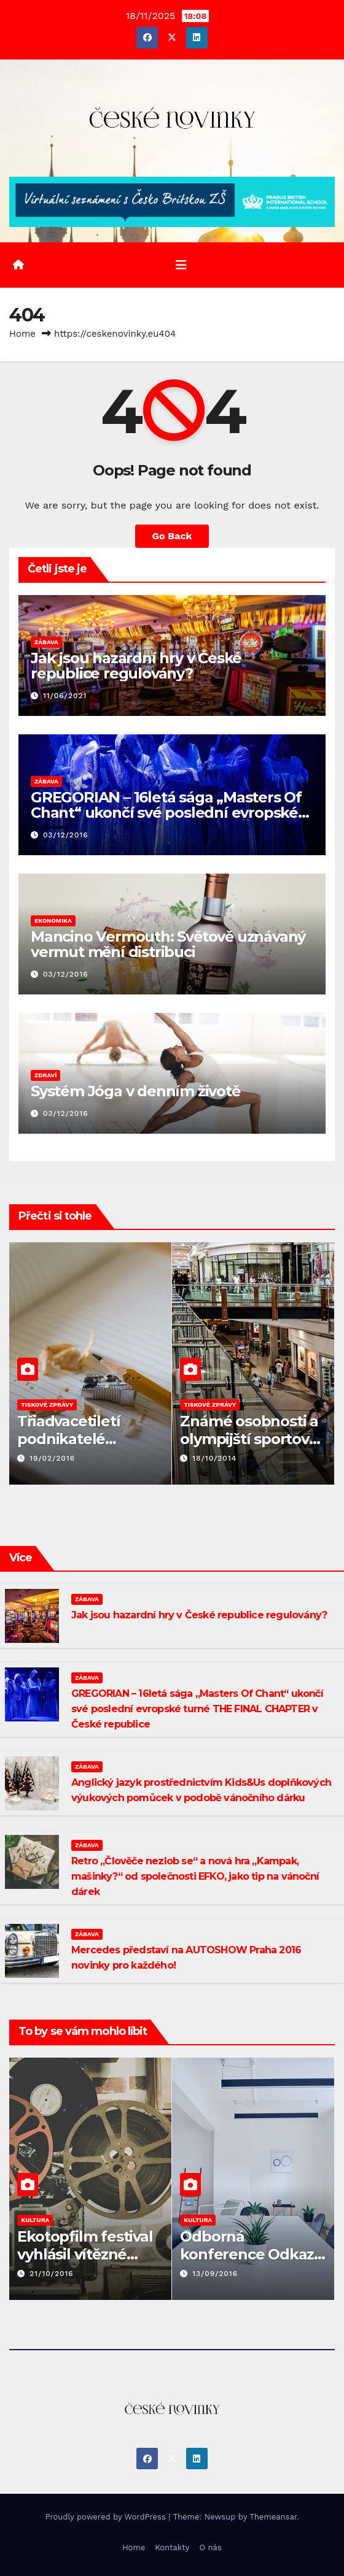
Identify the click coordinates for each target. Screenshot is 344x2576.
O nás (210, 2547)
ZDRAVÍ (45, 1075)
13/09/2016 (215, 2273)
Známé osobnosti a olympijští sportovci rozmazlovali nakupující (250, 1447)
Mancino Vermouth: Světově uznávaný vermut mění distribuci (168, 944)
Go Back (172, 536)
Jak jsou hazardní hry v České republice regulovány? (136, 665)
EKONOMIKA (53, 920)
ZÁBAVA (46, 642)
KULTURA (35, 2220)
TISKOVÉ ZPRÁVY (47, 1404)
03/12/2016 (65, 835)
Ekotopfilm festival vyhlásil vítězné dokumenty (84, 2254)
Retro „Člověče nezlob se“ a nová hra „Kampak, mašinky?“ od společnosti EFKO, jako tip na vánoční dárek (195, 1876)
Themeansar (273, 2516)
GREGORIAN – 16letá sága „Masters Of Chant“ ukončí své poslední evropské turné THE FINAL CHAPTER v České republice (197, 1709)
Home (22, 333)
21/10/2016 (51, 2273)
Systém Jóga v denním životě (135, 1091)
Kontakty (172, 2547)
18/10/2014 (214, 1458)
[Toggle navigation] (181, 265)
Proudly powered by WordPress (106, 2516)
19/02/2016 (52, 1458)
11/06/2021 (65, 695)
